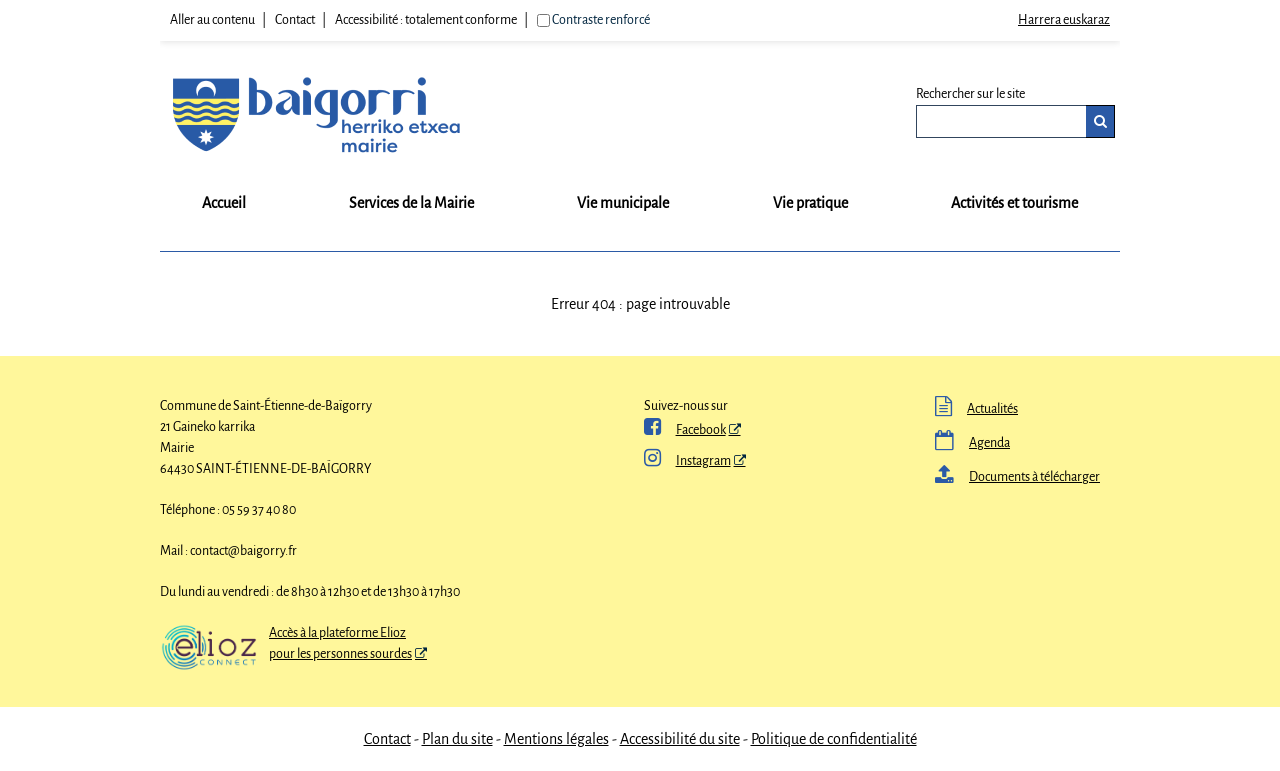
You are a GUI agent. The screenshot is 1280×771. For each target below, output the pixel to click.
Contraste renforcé (601, 20)
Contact (295, 20)
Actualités (976, 409)
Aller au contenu (212, 20)
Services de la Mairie (411, 203)
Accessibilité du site (680, 739)
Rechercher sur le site (970, 94)
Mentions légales (556, 739)
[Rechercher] (1100, 121)
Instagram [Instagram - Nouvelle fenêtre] (687, 461)
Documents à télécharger (1017, 477)
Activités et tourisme (1014, 203)
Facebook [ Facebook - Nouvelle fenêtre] (685, 430)
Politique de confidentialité (834, 739)
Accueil (224, 203)
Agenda (972, 443)
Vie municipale (623, 203)
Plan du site (457, 739)
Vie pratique (810, 203)
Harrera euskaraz (1064, 20)
